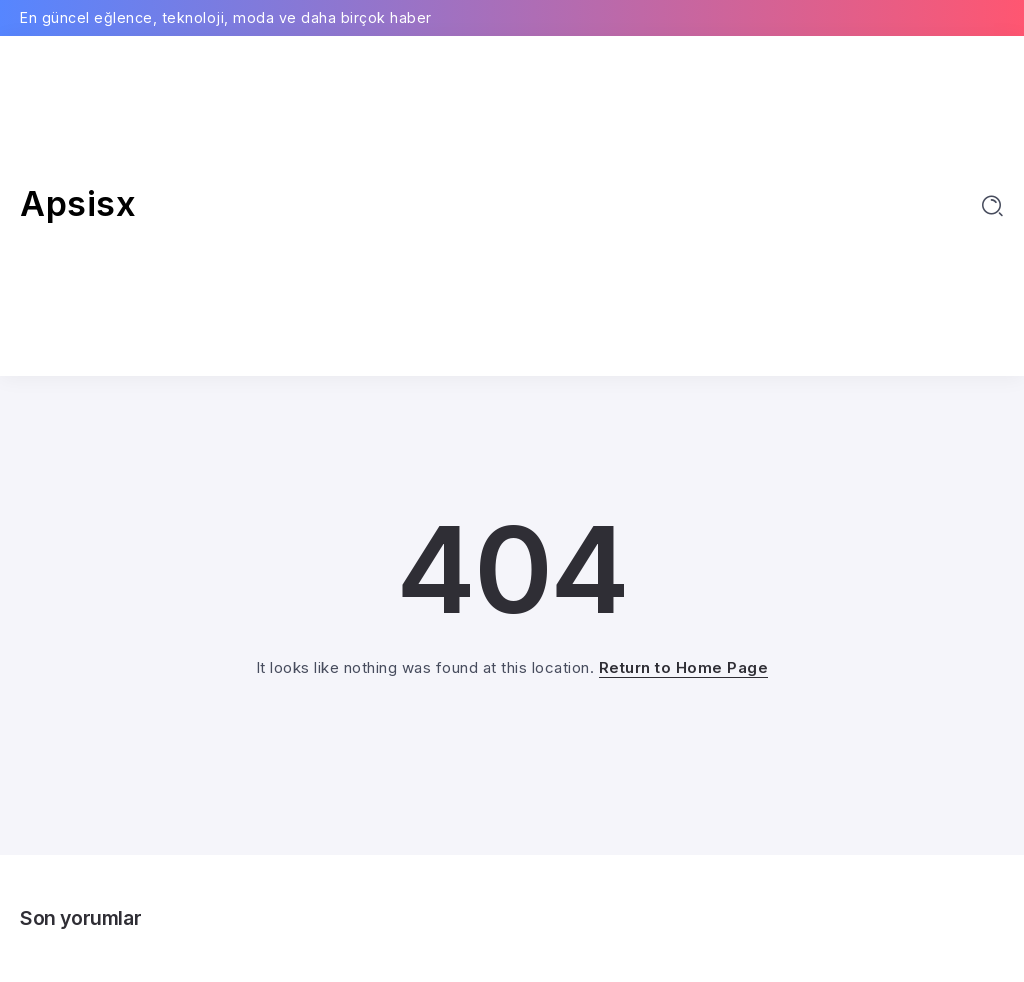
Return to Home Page (684, 667)
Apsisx (78, 203)
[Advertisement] (511, 206)
